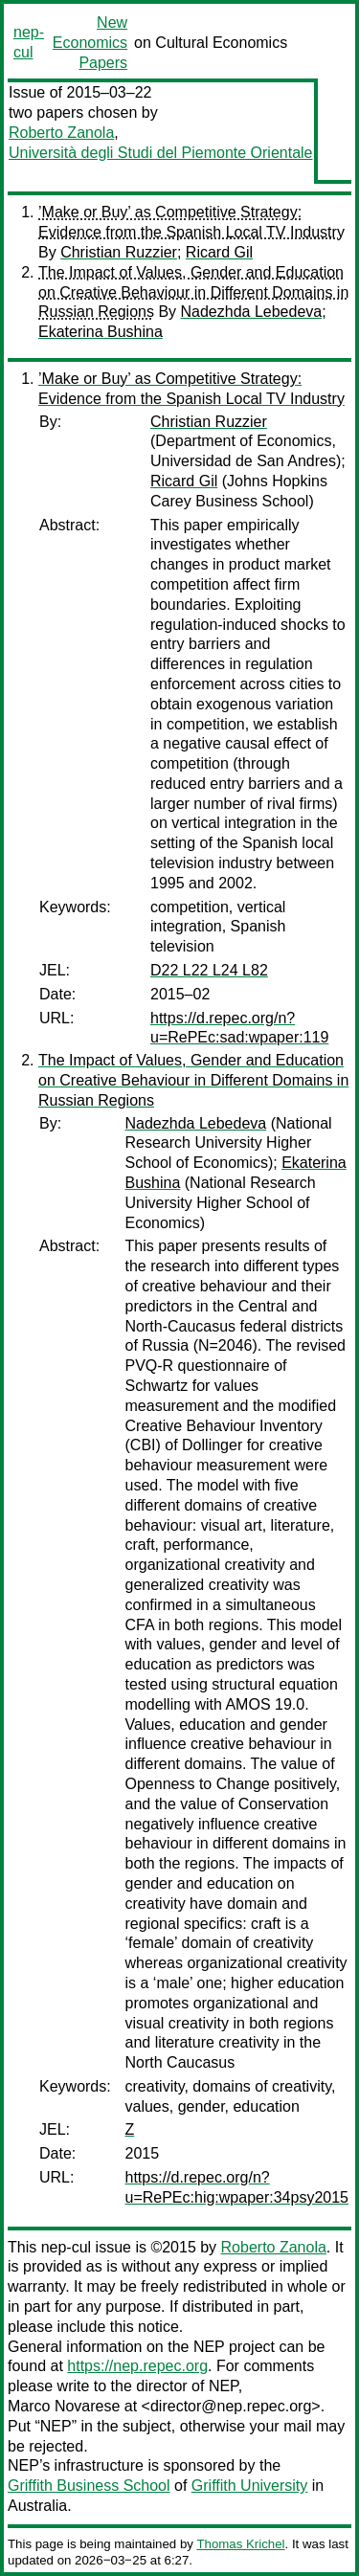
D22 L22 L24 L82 (209, 970)
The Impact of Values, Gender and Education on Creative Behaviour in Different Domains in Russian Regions (193, 292)
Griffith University (249, 2485)
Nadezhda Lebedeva (252, 311)
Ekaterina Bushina (100, 332)
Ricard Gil (219, 252)
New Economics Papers (90, 42)
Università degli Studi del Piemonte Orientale (161, 153)
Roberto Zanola (61, 132)
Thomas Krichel (240, 2544)
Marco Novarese (64, 2406)
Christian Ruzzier (118, 252)
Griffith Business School (89, 2485)
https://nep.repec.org (137, 2366)
